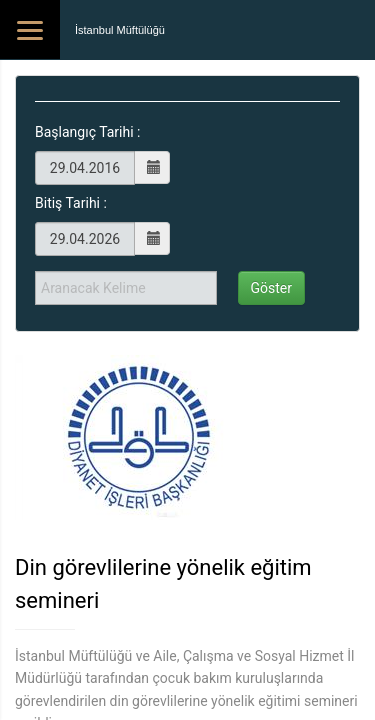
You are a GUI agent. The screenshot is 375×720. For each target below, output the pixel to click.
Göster (272, 288)
